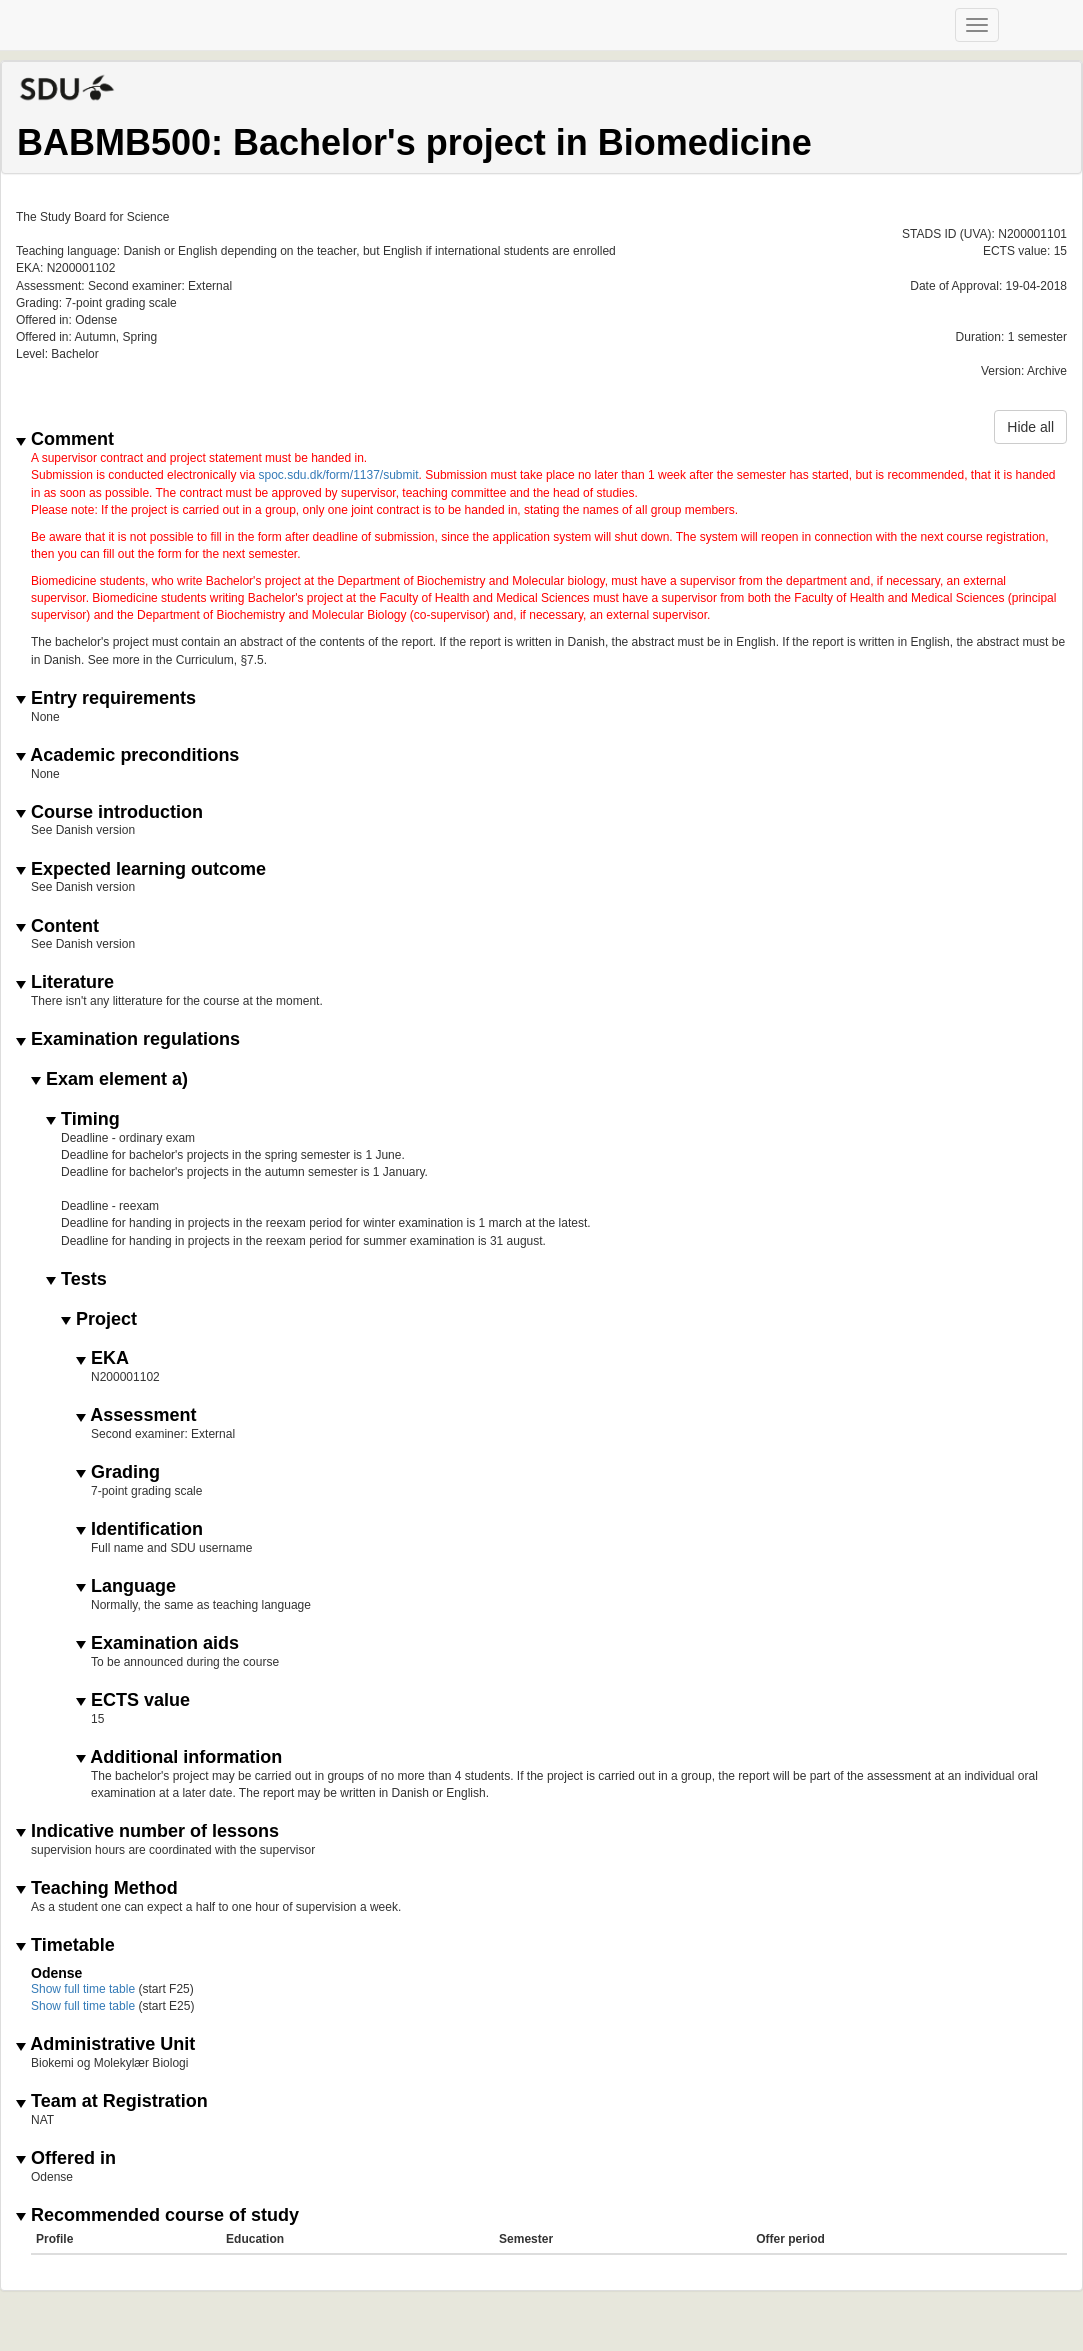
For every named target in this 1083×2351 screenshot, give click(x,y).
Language (126, 1586)
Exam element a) (109, 1079)
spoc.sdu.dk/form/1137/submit (338, 475)
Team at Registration (112, 2101)
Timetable (65, 1945)
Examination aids (157, 1643)
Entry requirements (106, 698)
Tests (76, 1279)
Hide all (1030, 427)
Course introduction (109, 812)
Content (57, 926)
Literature (65, 982)
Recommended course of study (157, 2215)
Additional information (179, 1757)
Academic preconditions (127, 755)
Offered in (66, 2158)
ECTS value (133, 1700)
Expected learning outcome (141, 869)
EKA (102, 1358)
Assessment (136, 1415)
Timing (83, 1119)
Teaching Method (97, 1888)
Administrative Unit (105, 2044)
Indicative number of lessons (147, 1831)
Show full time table (83, 1989)
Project (99, 1319)
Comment (65, 439)
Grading (118, 1472)
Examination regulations (128, 1039)
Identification (139, 1529)
